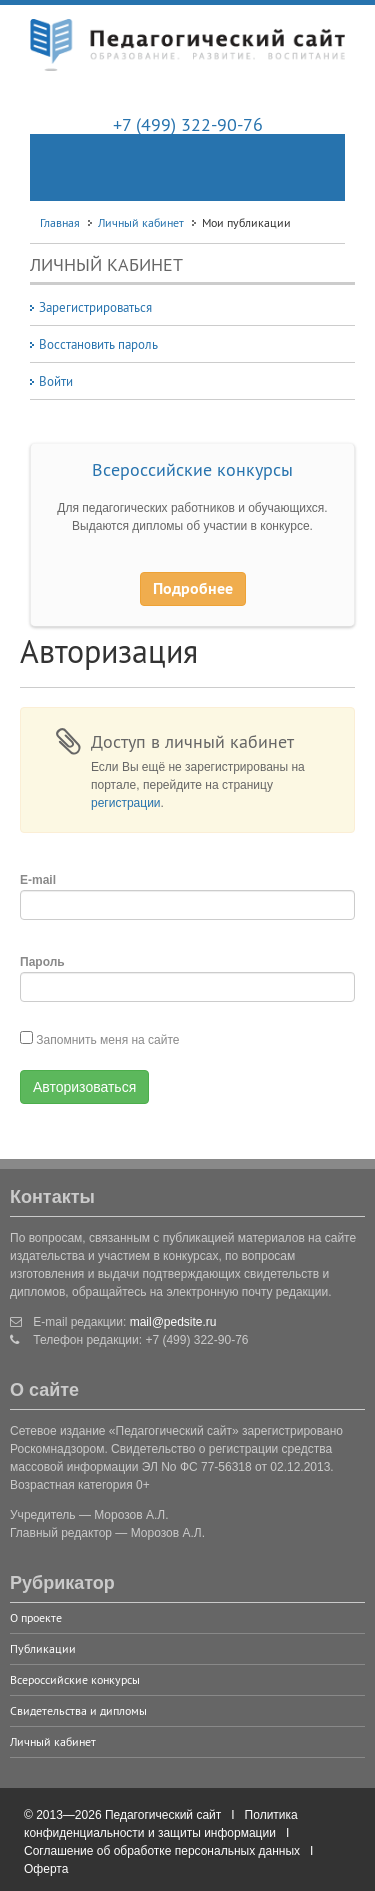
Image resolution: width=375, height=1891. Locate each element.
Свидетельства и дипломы (78, 1710)
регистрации (126, 803)
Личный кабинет (53, 1741)
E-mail (38, 880)
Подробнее (193, 588)
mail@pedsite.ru (173, 1322)
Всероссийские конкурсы (192, 469)
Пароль (42, 962)
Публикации (43, 1648)
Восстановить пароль (98, 344)
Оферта (46, 1869)
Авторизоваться (84, 1087)
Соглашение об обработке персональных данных (162, 1851)
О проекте (36, 1617)
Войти (56, 381)
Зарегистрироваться (95, 307)
